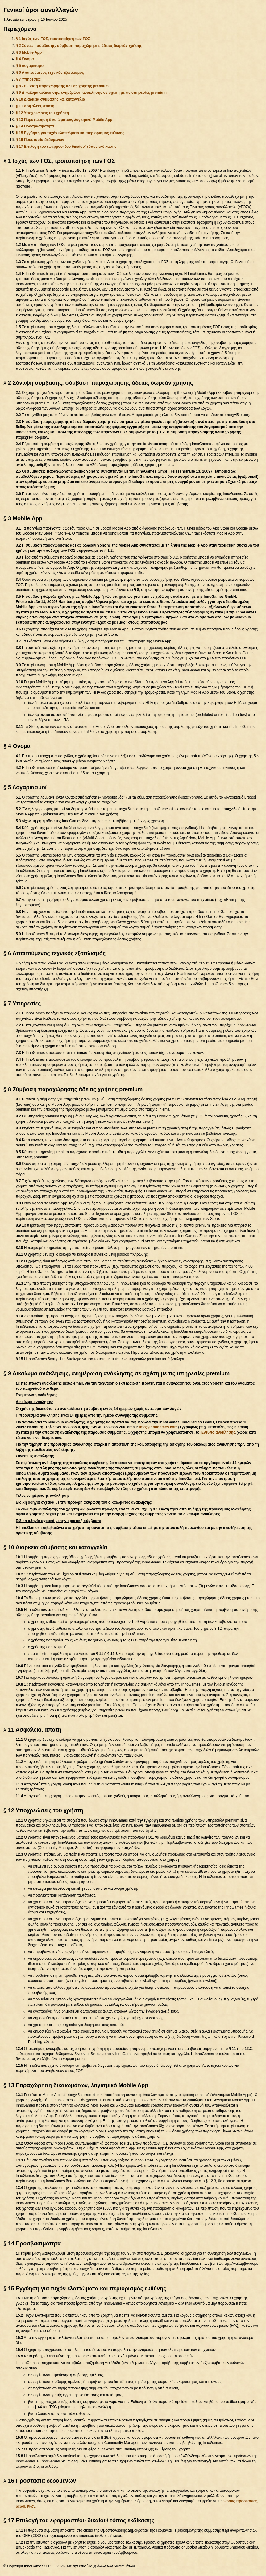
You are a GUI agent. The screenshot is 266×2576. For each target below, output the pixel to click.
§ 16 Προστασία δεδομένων (40, 140)
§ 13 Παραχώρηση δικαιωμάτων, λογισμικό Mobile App (64, 120)
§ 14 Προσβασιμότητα (35, 126)
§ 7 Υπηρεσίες (28, 79)
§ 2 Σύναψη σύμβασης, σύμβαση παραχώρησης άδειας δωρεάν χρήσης (79, 45)
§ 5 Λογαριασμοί (30, 66)
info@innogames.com (158, 1427)
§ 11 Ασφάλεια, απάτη (35, 106)
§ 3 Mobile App (29, 52)
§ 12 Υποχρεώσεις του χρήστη (42, 113)
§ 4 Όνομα (25, 59)
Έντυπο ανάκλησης (218, 1432)
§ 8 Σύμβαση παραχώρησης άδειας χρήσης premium (62, 86)
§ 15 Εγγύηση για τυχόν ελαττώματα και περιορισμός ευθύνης (70, 133)
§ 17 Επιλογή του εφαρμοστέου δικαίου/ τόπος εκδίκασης (66, 146)
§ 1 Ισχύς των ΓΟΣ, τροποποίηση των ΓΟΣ (53, 39)
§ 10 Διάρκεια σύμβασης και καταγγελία (50, 99)
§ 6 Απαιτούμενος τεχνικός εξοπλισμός (50, 72)
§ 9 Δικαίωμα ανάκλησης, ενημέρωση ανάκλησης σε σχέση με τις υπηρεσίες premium (91, 92)
